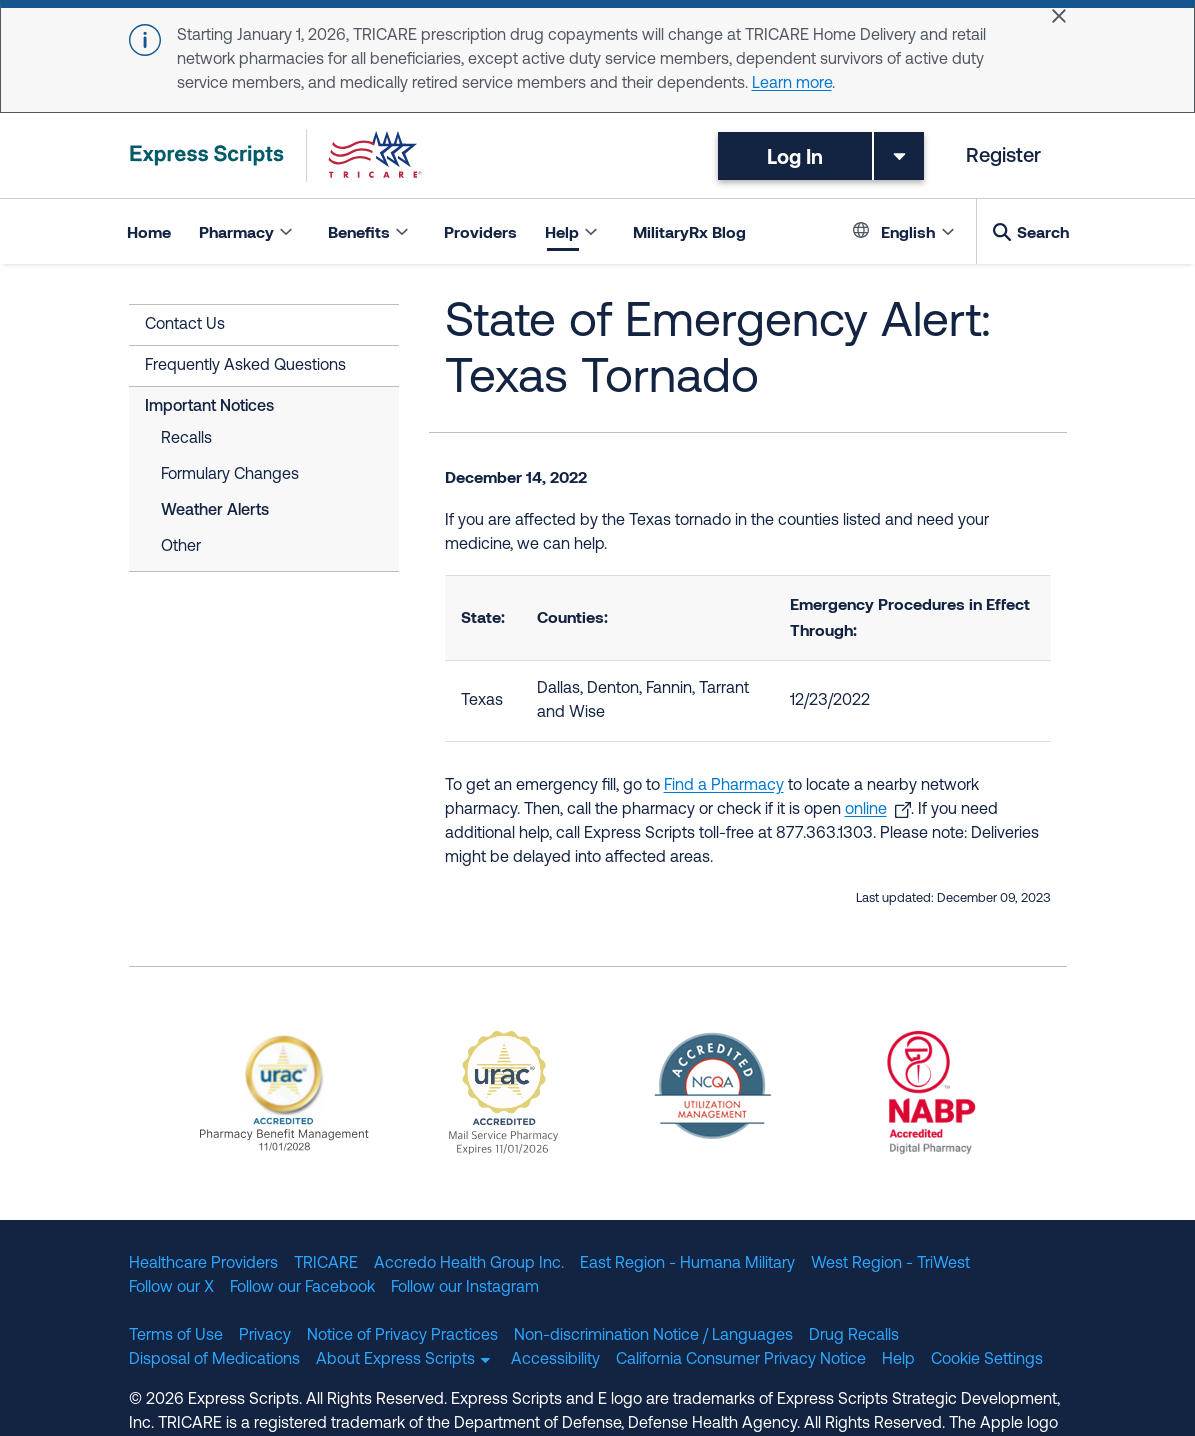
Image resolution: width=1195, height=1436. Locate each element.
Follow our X (171, 1288)
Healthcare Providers (203, 1264)
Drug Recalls (854, 1336)
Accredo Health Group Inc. (469, 1264)
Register (1003, 157)
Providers (480, 231)
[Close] (1059, 16)
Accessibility (555, 1360)
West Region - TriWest (890, 1264)
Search (1043, 231)
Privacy (265, 1336)
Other (181, 547)
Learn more (792, 84)
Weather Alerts (215, 511)
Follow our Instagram (465, 1288)
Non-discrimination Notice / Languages (653, 1336)
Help (898, 1360)
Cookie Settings (987, 1360)
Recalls (186, 439)
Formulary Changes (230, 475)
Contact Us (185, 325)
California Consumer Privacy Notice (741, 1360)
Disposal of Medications (214, 1360)
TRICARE (326, 1264)
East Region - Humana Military (687, 1264)
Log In (795, 156)
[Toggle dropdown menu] (899, 156)
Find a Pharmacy (724, 786)
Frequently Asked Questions (245, 366)
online (866, 810)
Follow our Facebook (302, 1288)
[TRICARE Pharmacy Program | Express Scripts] (276, 155)
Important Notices (209, 407)
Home (149, 231)
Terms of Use (176, 1336)
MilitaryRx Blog (689, 231)
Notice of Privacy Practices (402, 1336)
